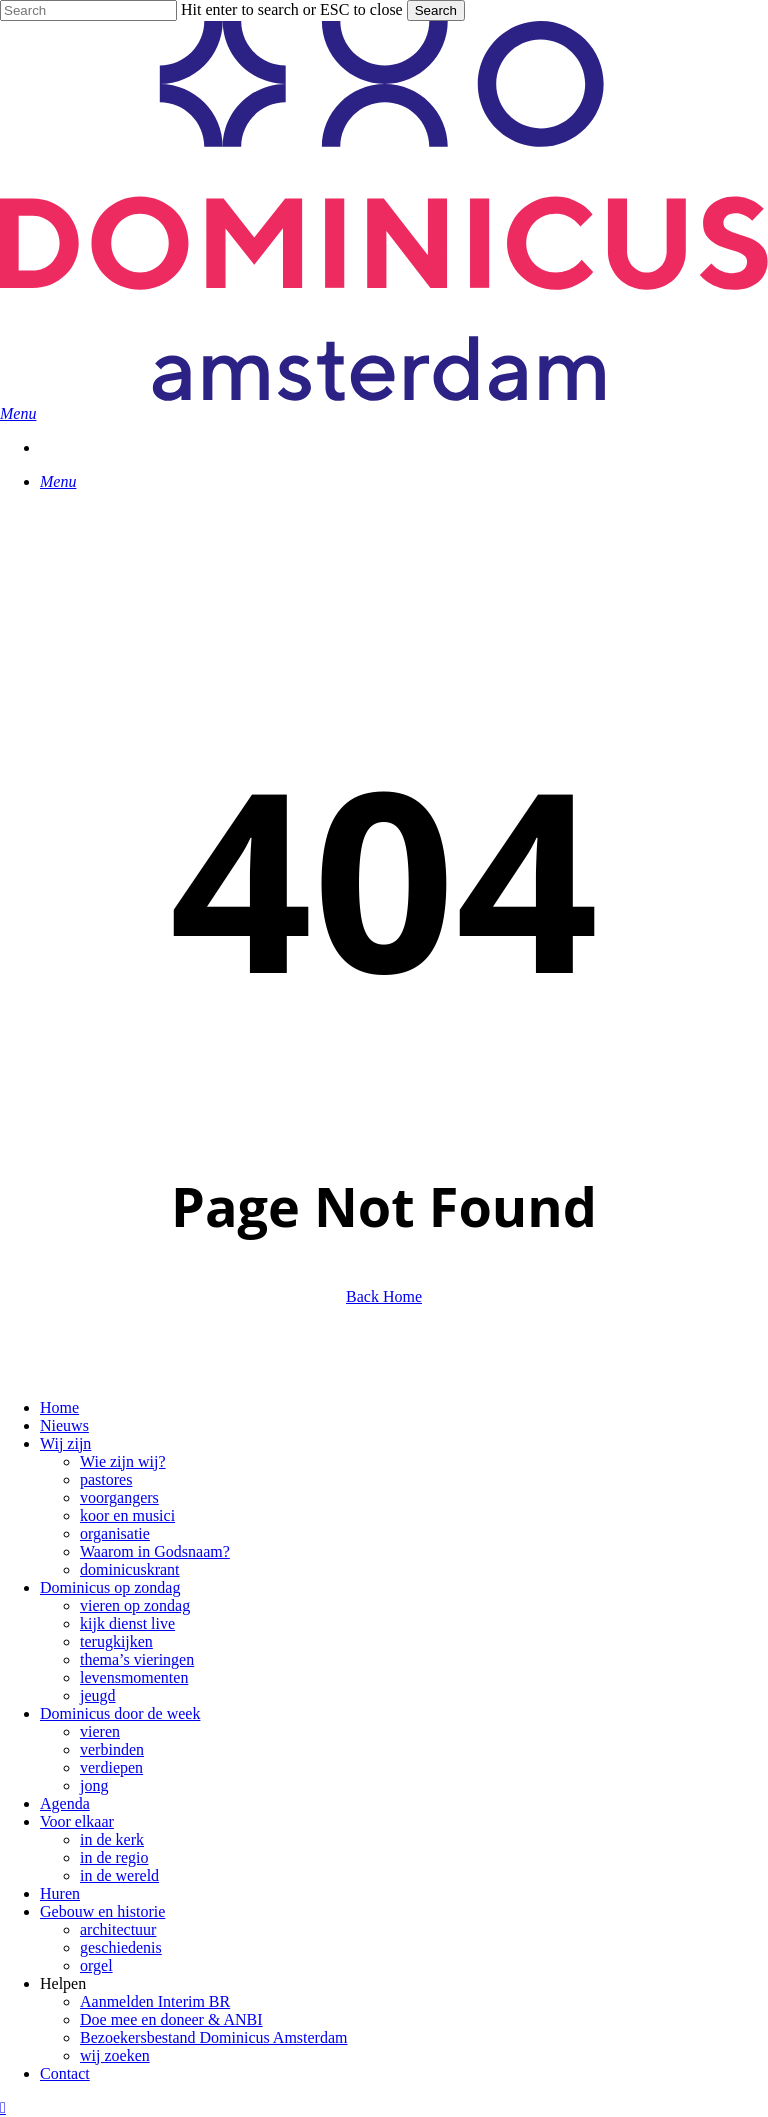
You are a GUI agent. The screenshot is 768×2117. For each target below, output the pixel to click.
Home (59, 1407)
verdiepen (111, 1767)
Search (436, 10)
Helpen (63, 1983)
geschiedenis (121, 1947)
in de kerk (112, 1839)
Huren (60, 1893)
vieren (100, 1731)
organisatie (115, 1533)
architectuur (118, 1929)
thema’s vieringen (137, 1659)
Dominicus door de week (120, 1713)
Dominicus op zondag (110, 1587)
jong (94, 1785)
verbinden (112, 1749)
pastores (106, 1479)
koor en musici (127, 1515)
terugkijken (116, 1641)
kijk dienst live (127, 1623)
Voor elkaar (77, 1821)
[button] (18, 413)
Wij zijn (65, 1443)
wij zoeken (115, 2055)
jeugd (98, 1695)
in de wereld (119, 1875)
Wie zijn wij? (123, 1461)
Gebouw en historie (102, 1911)
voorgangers (119, 1497)
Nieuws (64, 1425)
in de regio (114, 1857)
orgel (96, 1965)
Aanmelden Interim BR (155, 2001)
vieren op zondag (135, 1605)
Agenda (65, 1803)
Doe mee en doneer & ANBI (171, 2019)
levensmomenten (134, 1677)
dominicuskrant (130, 1569)
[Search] (88, 10)
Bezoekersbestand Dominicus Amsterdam (214, 2037)
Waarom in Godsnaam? (155, 1551)
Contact (65, 2073)
